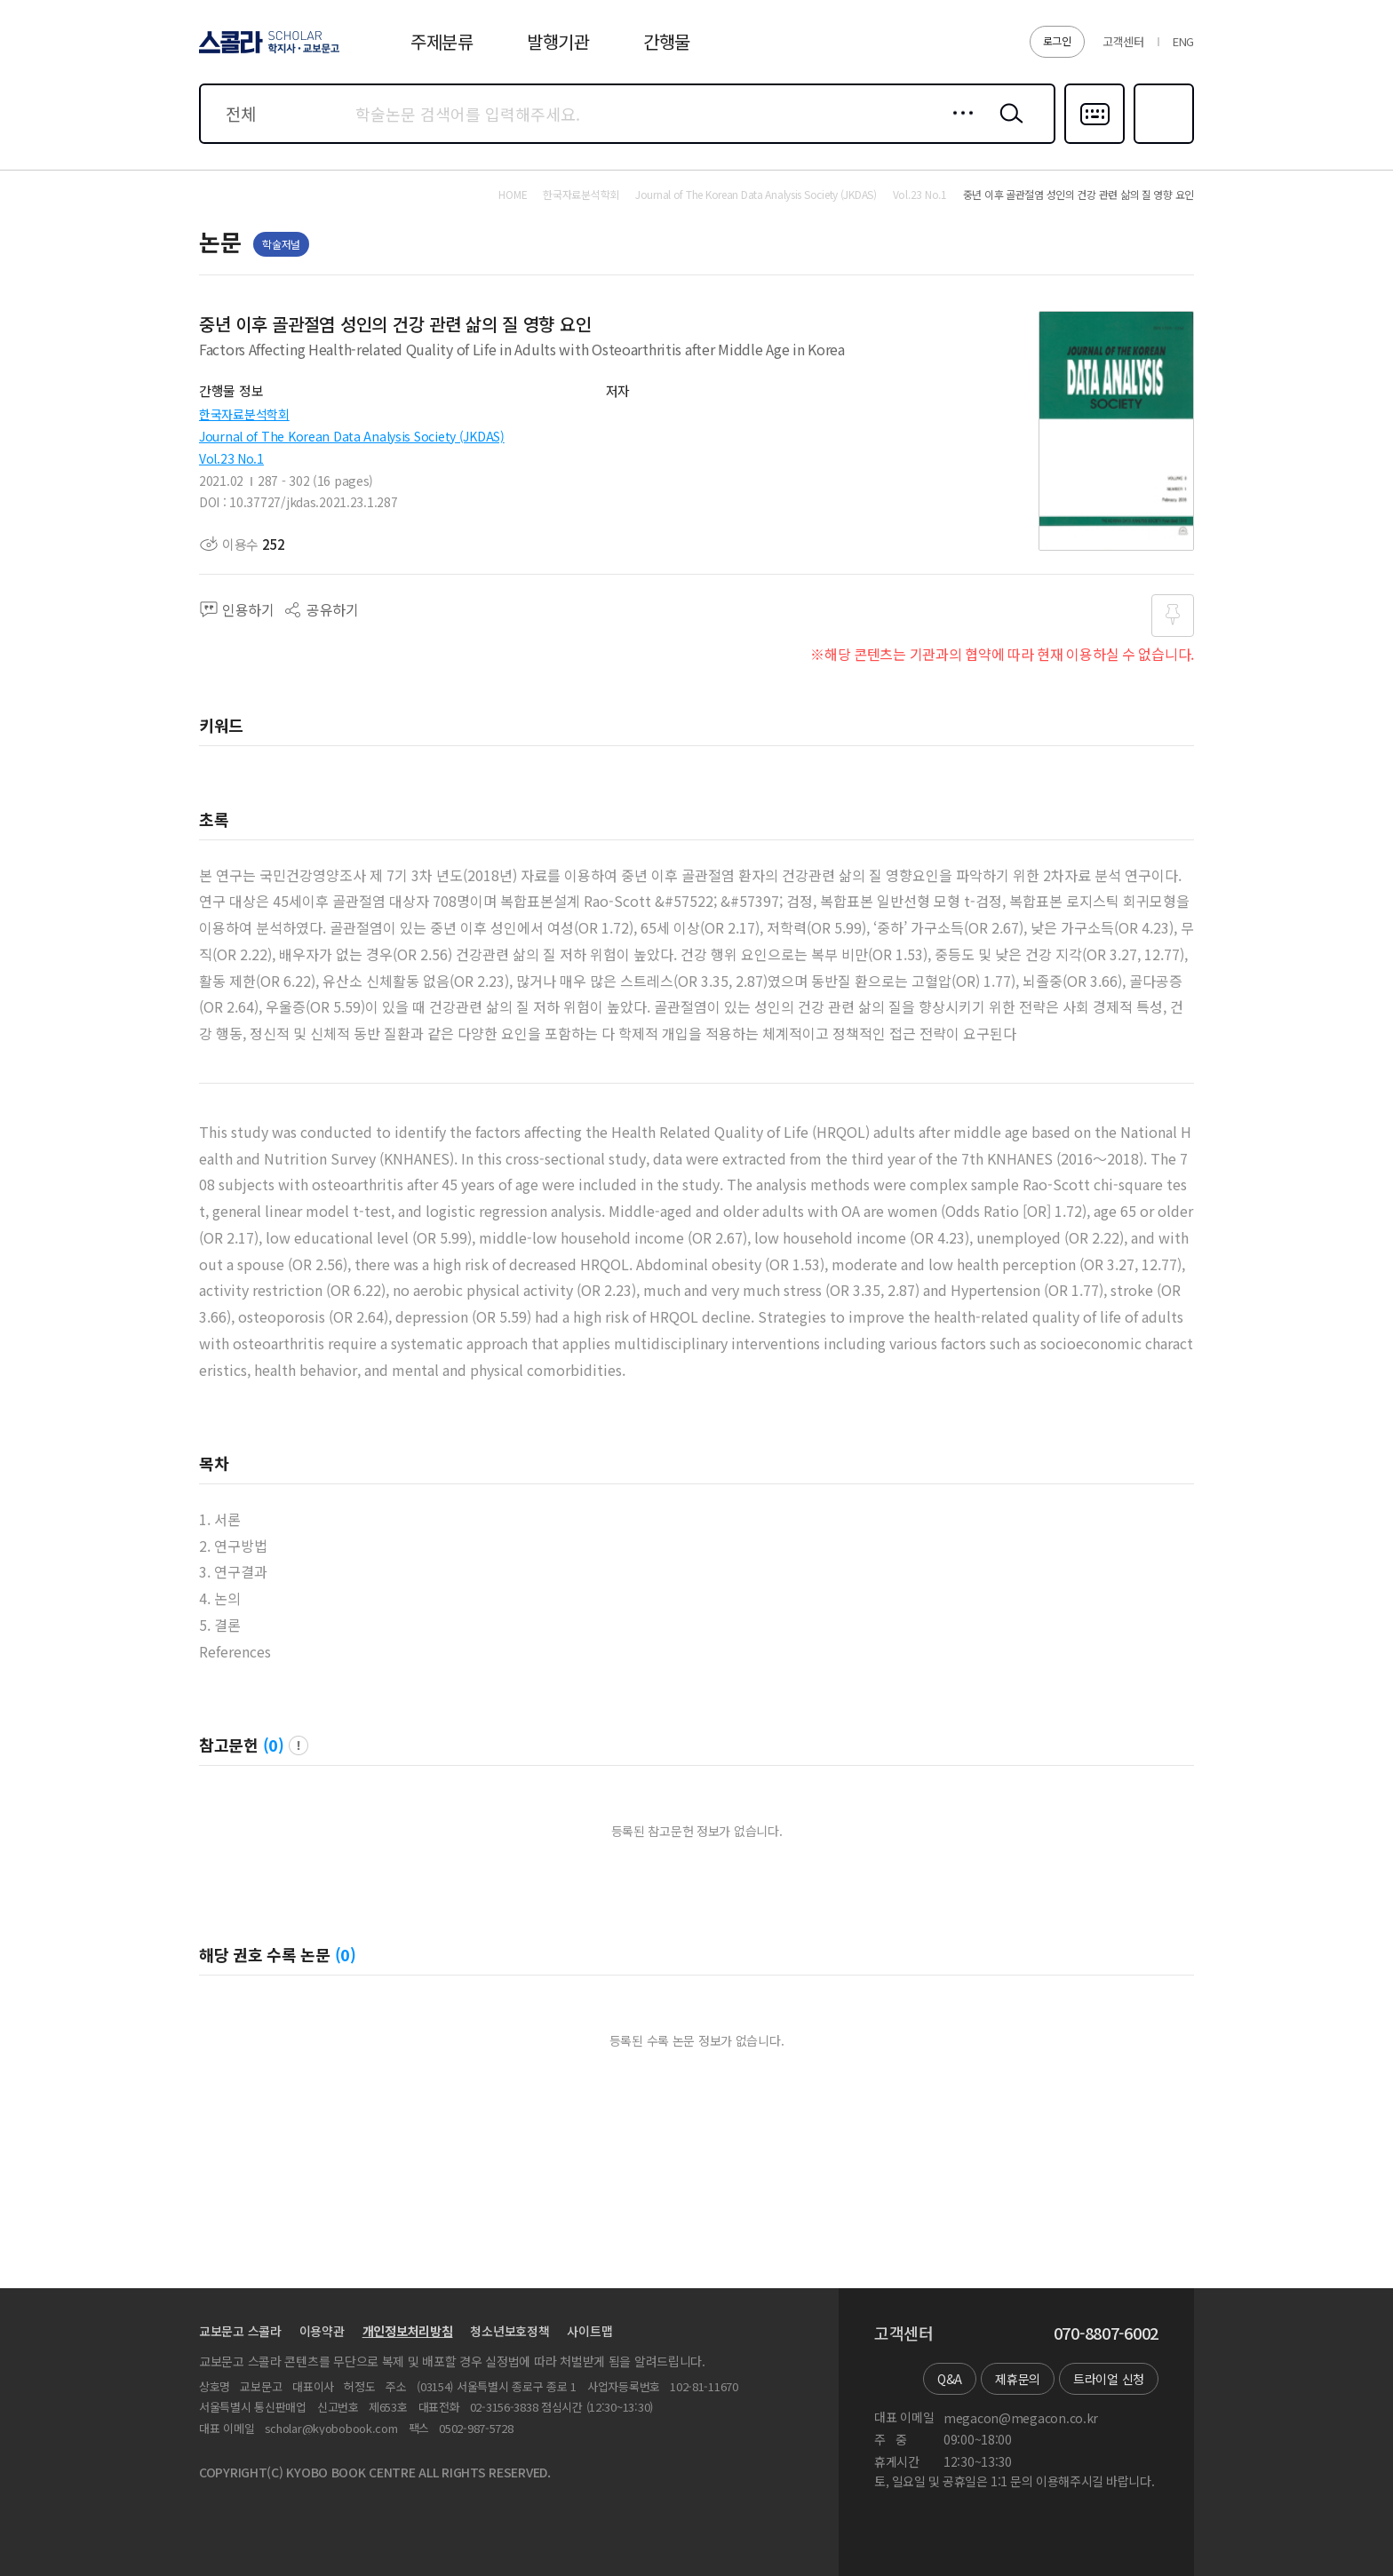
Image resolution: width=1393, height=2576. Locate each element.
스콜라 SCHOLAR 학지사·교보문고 (266, 52)
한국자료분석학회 (244, 414)
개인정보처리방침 (407, 2331)
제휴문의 (1017, 2379)
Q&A (949, 2379)
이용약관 (322, 2331)
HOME (512, 194)
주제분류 (442, 41)
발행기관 (558, 41)
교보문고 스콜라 (240, 2331)
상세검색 (958, 127)
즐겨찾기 (1161, 142)
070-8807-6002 (1106, 2333)
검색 (1007, 127)
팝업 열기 (298, 1745)
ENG (1183, 41)
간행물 (666, 41)
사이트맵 (589, 2331)
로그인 (1057, 40)
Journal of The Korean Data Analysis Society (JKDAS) (352, 436)
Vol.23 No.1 (231, 458)
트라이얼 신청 (1108, 2379)
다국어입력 (1094, 142)
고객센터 (1123, 41)
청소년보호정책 (509, 2331)
